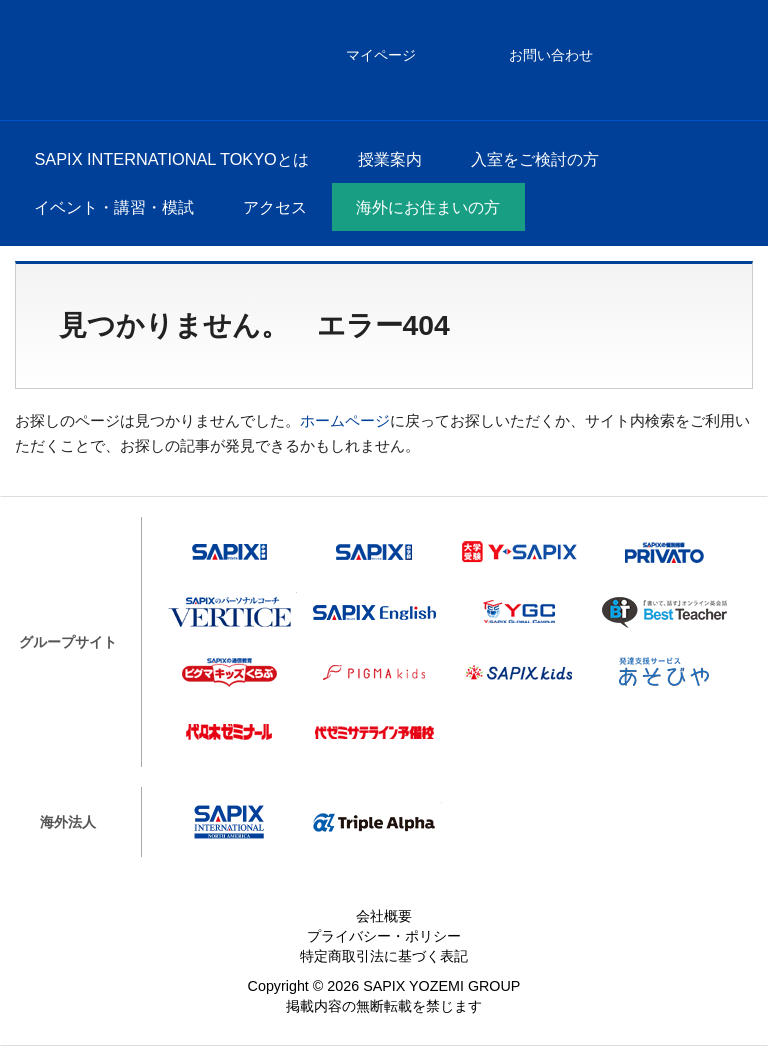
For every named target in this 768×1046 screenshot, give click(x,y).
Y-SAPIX (519, 552)
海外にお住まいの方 (428, 207)
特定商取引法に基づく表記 (384, 956)
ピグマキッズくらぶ (229, 672)
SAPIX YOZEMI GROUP (441, 986)
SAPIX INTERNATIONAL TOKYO (70, 60)
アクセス (275, 207)
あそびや (664, 672)
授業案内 (390, 159)
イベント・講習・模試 (114, 207)
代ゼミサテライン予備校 (374, 732)
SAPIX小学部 (229, 552)
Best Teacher (664, 612)
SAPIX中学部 (374, 552)
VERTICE (229, 612)
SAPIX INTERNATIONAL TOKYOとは (171, 159)
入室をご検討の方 (535, 159)
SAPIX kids (519, 672)
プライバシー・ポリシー (384, 936)
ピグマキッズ (374, 672)
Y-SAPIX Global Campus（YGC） (519, 612)
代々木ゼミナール (229, 732)
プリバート (664, 552)
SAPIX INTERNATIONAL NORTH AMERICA (229, 822)
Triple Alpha (374, 822)
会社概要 (384, 916)
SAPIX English (374, 612)
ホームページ (345, 420)
